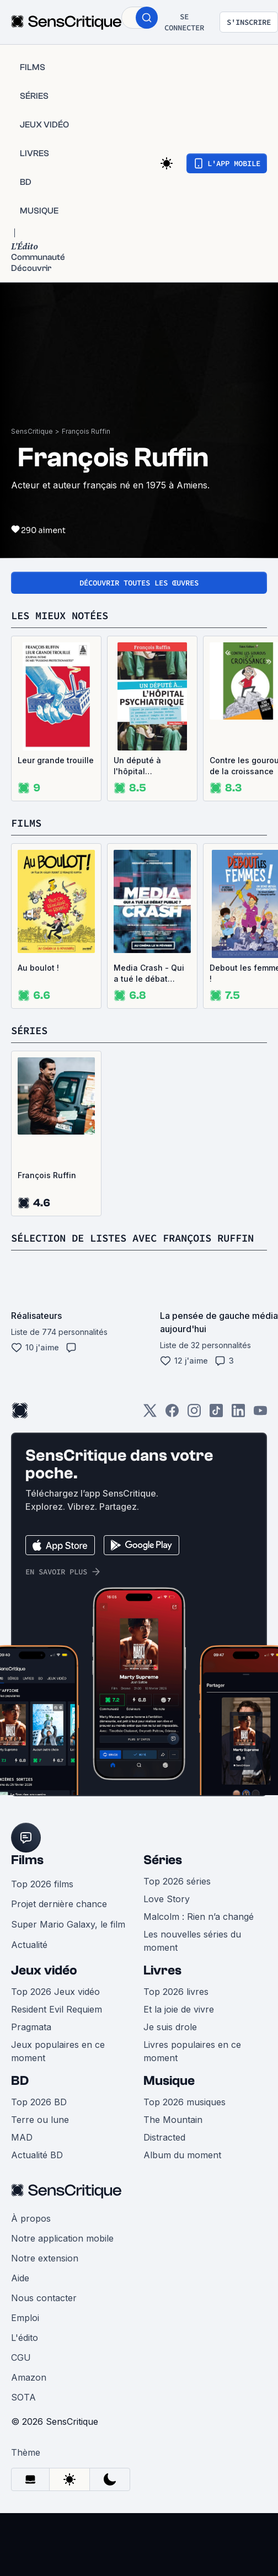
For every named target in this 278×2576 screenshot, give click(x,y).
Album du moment (182, 2170)
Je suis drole (170, 2042)
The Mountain (172, 2135)
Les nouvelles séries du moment (192, 1956)
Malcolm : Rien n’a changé (198, 1932)
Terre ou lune (40, 2135)
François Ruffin (86, 431)
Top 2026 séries (177, 1896)
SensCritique (32, 431)
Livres (162, 1985)
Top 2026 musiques (184, 2117)
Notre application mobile (62, 2253)
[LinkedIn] (238, 1429)
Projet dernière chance (59, 1919)
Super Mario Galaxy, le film (68, 1939)
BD (20, 2096)
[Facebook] (172, 1429)
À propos (31, 2233)
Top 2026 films (42, 1899)
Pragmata (31, 2042)
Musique (169, 2096)
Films (27, 1875)
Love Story (166, 1914)
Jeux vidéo (44, 1985)
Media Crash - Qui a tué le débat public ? (149, 973)
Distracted (164, 2152)
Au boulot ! (38, 967)
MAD (22, 2152)
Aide (20, 2293)
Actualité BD (37, 2170)
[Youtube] (260, 1429)
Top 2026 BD (39, 2117)
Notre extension (44, 2273)
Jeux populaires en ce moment (58, 2067)
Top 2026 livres (176, 2007)
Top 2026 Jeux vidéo (55, 2007)
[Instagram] (194, 1429)
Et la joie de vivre (178, 2024)
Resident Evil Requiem (56, 2024)
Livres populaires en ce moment (192, 2067)
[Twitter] (150, 1429)
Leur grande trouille (56, 760)
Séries (162, 1875)
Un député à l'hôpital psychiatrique (140, 766)
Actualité (29, 1960)
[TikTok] (216, 1429)
